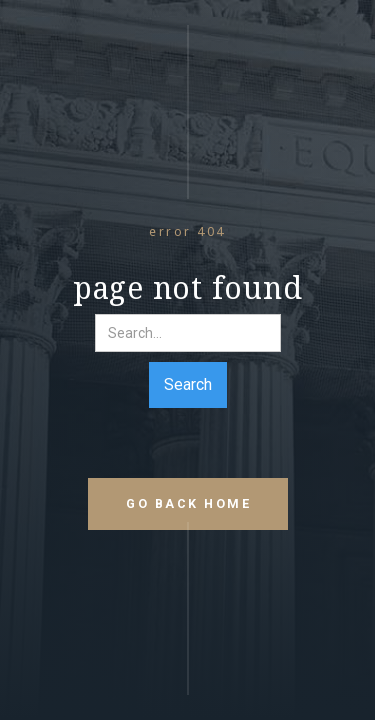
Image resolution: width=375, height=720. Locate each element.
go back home (188, 503)
